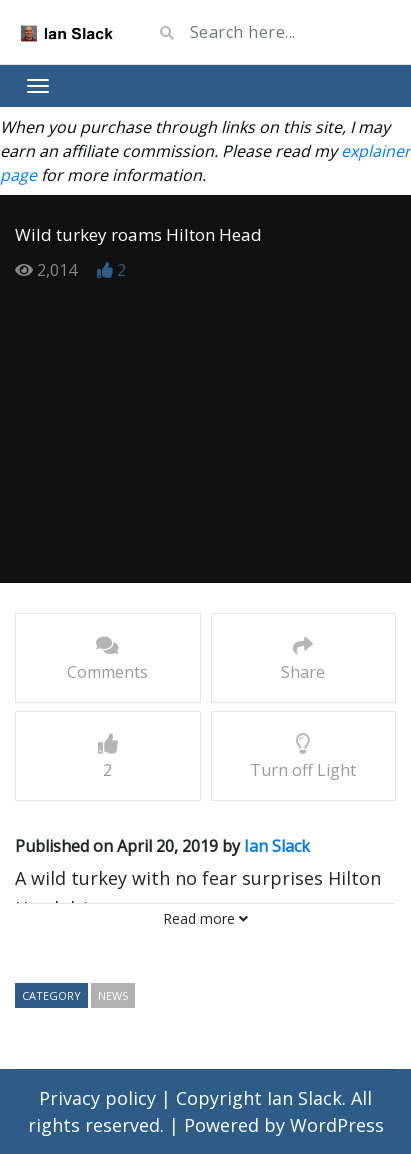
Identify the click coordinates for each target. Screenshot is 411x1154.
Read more (205, 918)
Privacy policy (100, 1098)
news (113, 995)
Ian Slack (277, 846)
